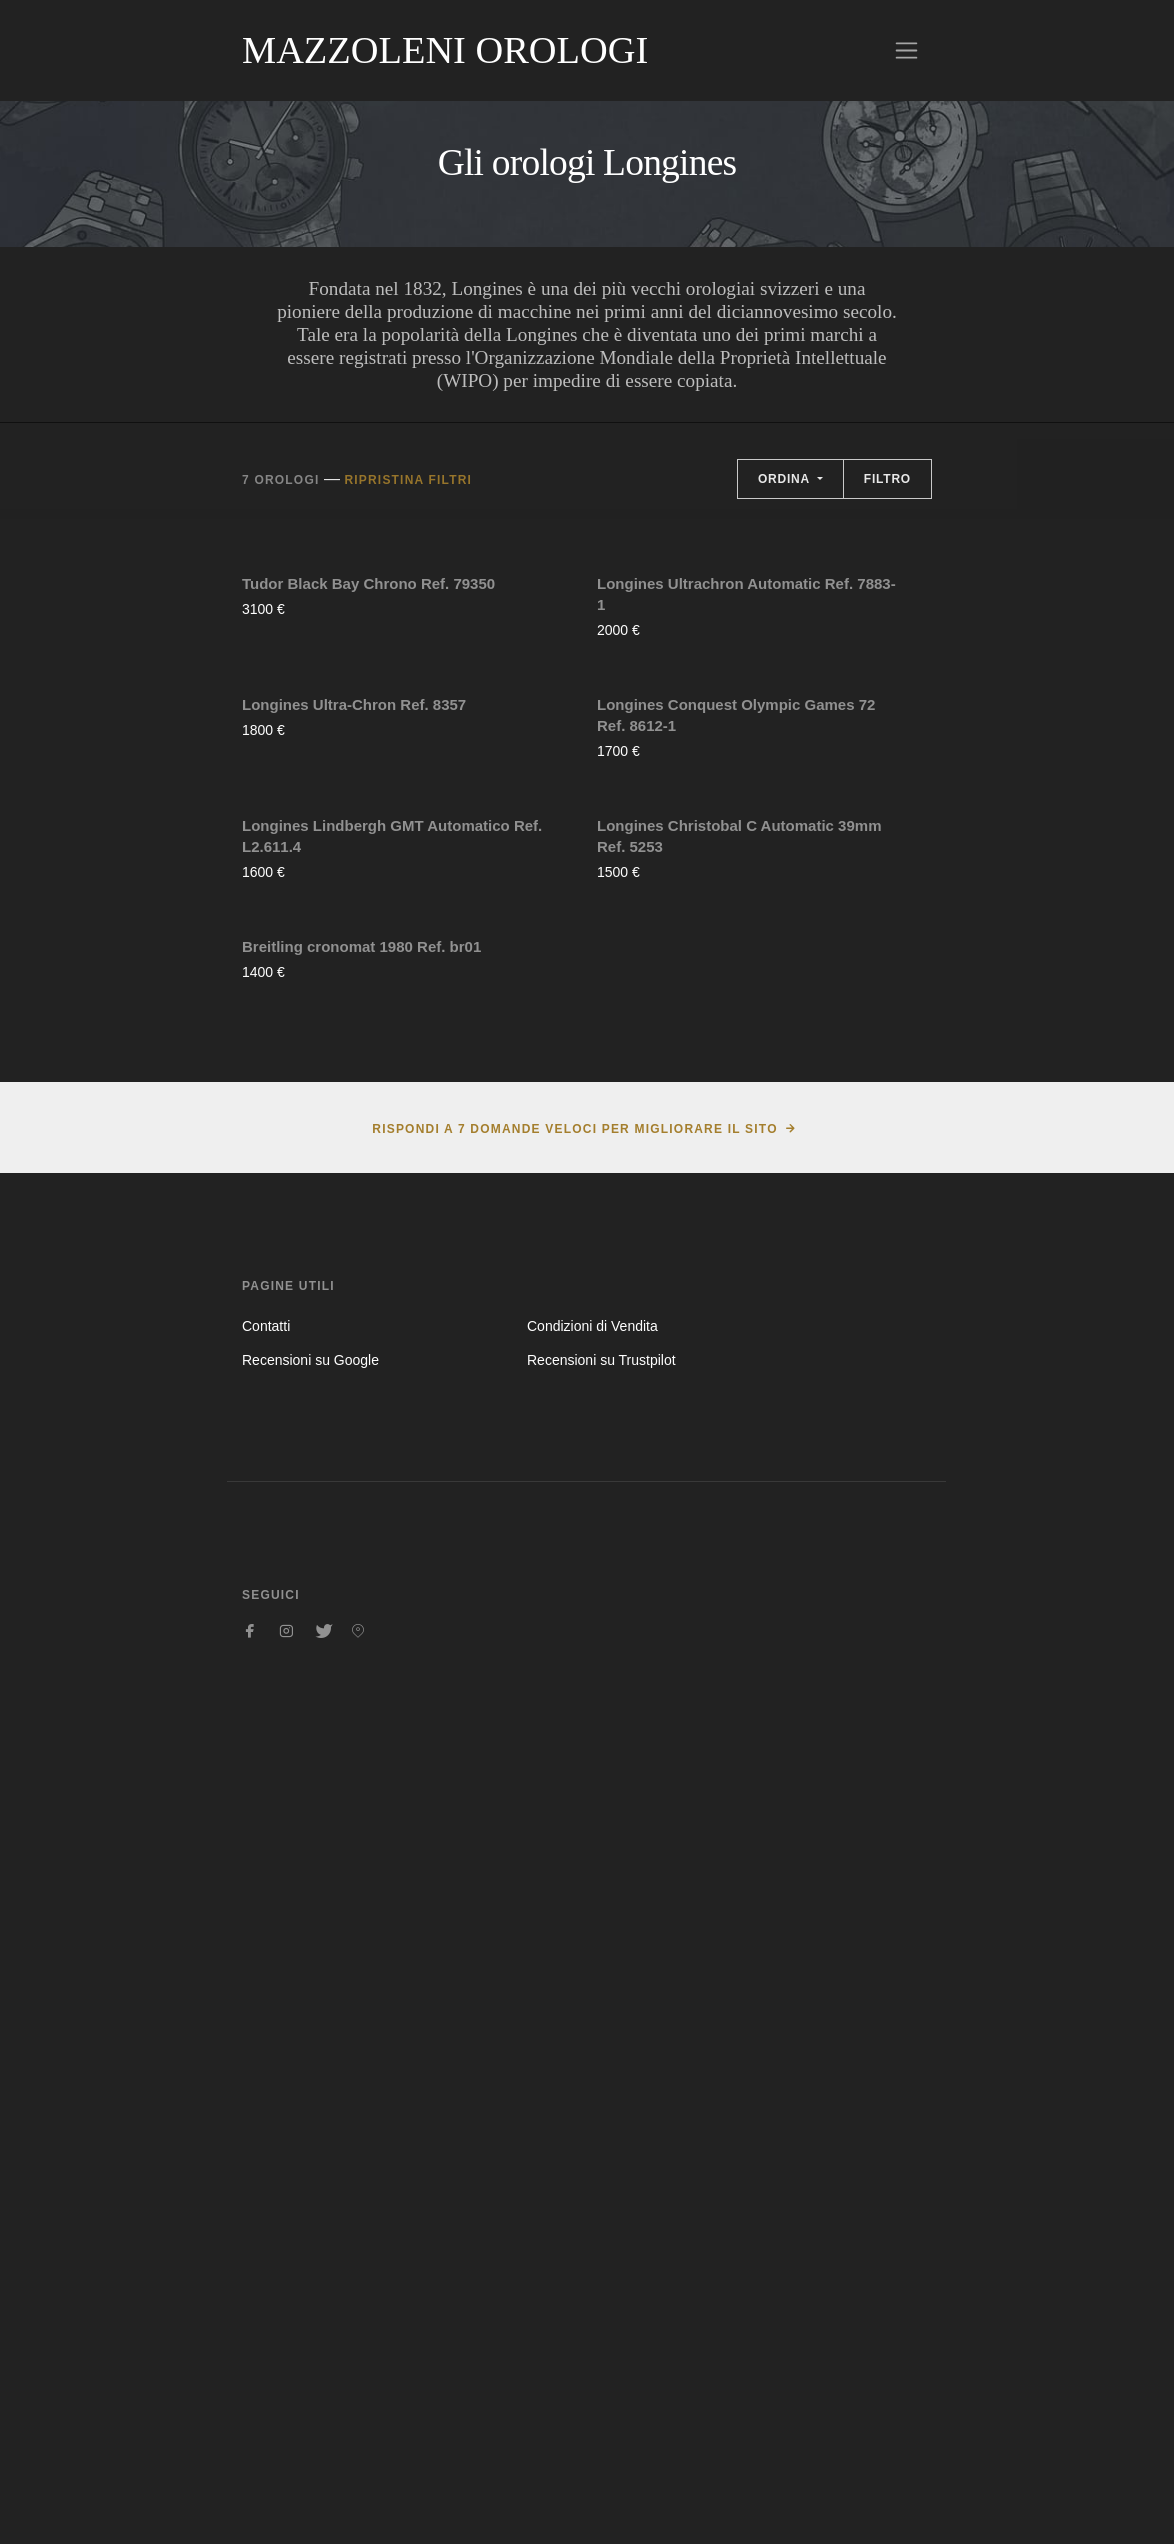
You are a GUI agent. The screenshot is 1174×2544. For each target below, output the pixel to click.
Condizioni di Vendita (592, 2121)
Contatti (266, 2121)
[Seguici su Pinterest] (358, 2426)
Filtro (887, 479)
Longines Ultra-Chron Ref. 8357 (354, 1102)
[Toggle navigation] (906, 50)
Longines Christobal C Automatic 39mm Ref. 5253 (739, 1432)
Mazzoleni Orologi (445, 50)
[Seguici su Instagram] (286, 2426)
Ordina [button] (786, 479)
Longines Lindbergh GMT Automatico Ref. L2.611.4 (392, 1432)
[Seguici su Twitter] (322, 2426)
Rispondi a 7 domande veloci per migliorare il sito (574, 1924)
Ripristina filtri (408, 480)
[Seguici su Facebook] (250, 2426)
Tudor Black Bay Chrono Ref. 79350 (368, 782)
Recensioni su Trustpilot (601, 2155)
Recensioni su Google (310, 2155)
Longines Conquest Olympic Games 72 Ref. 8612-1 (736, 1113)
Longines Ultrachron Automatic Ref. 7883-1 (746, 793)
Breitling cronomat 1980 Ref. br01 (361, 1741)
